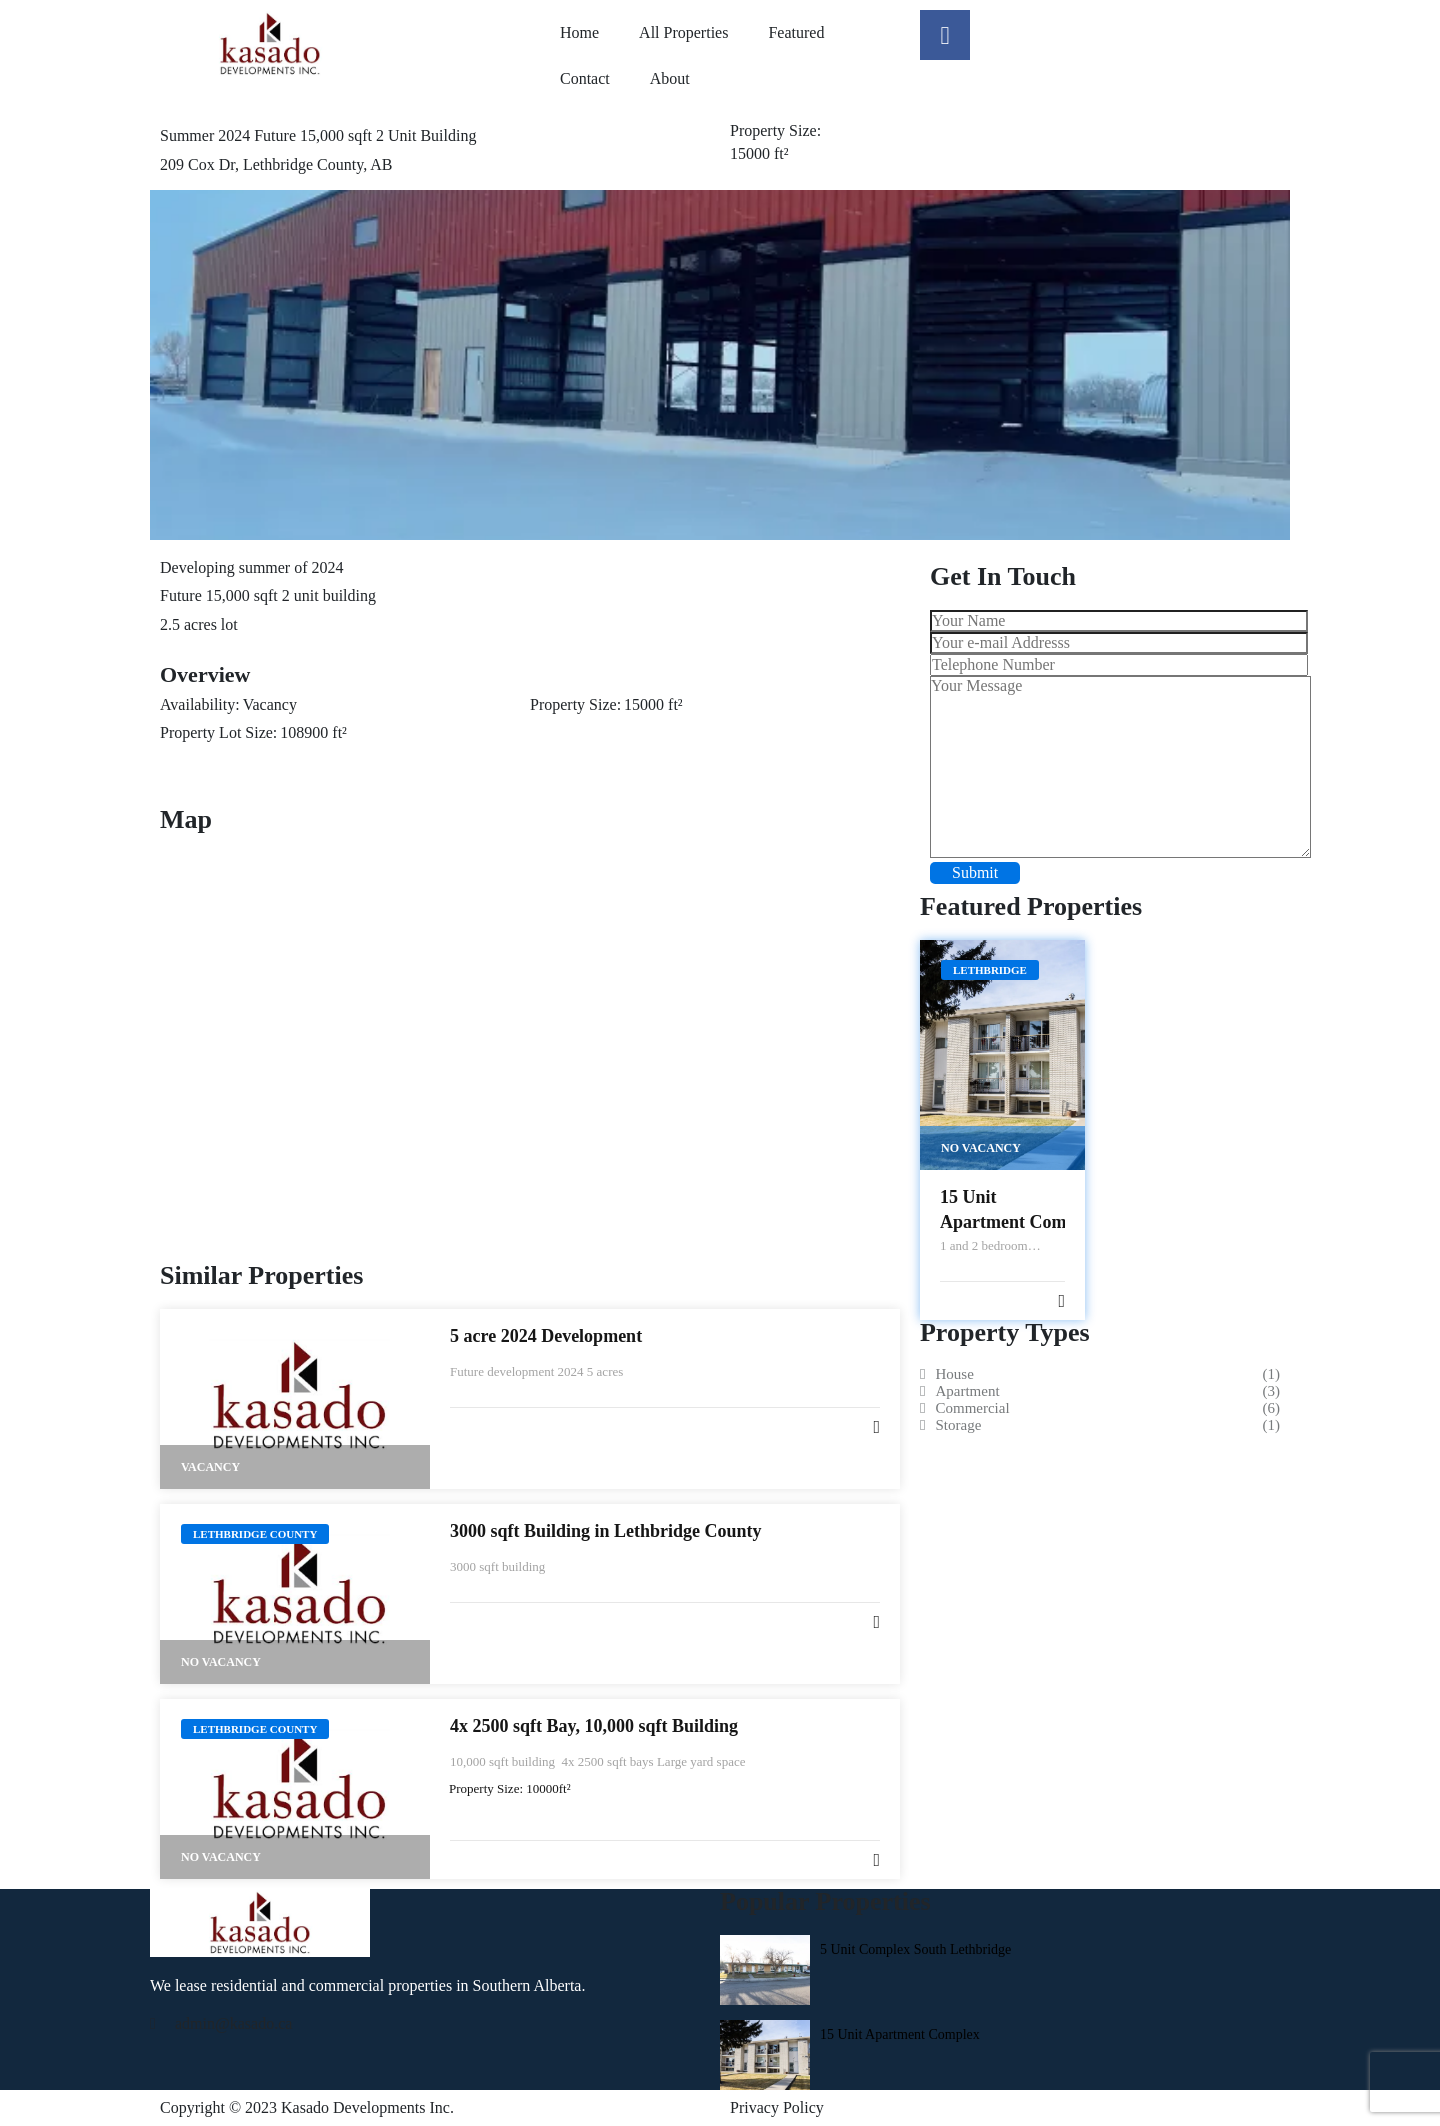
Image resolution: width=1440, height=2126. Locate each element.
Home (579, 32)
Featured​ (796, 32)
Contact (585, 78)
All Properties (683, 32)
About (670, 78)
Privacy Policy (777, 2107)
